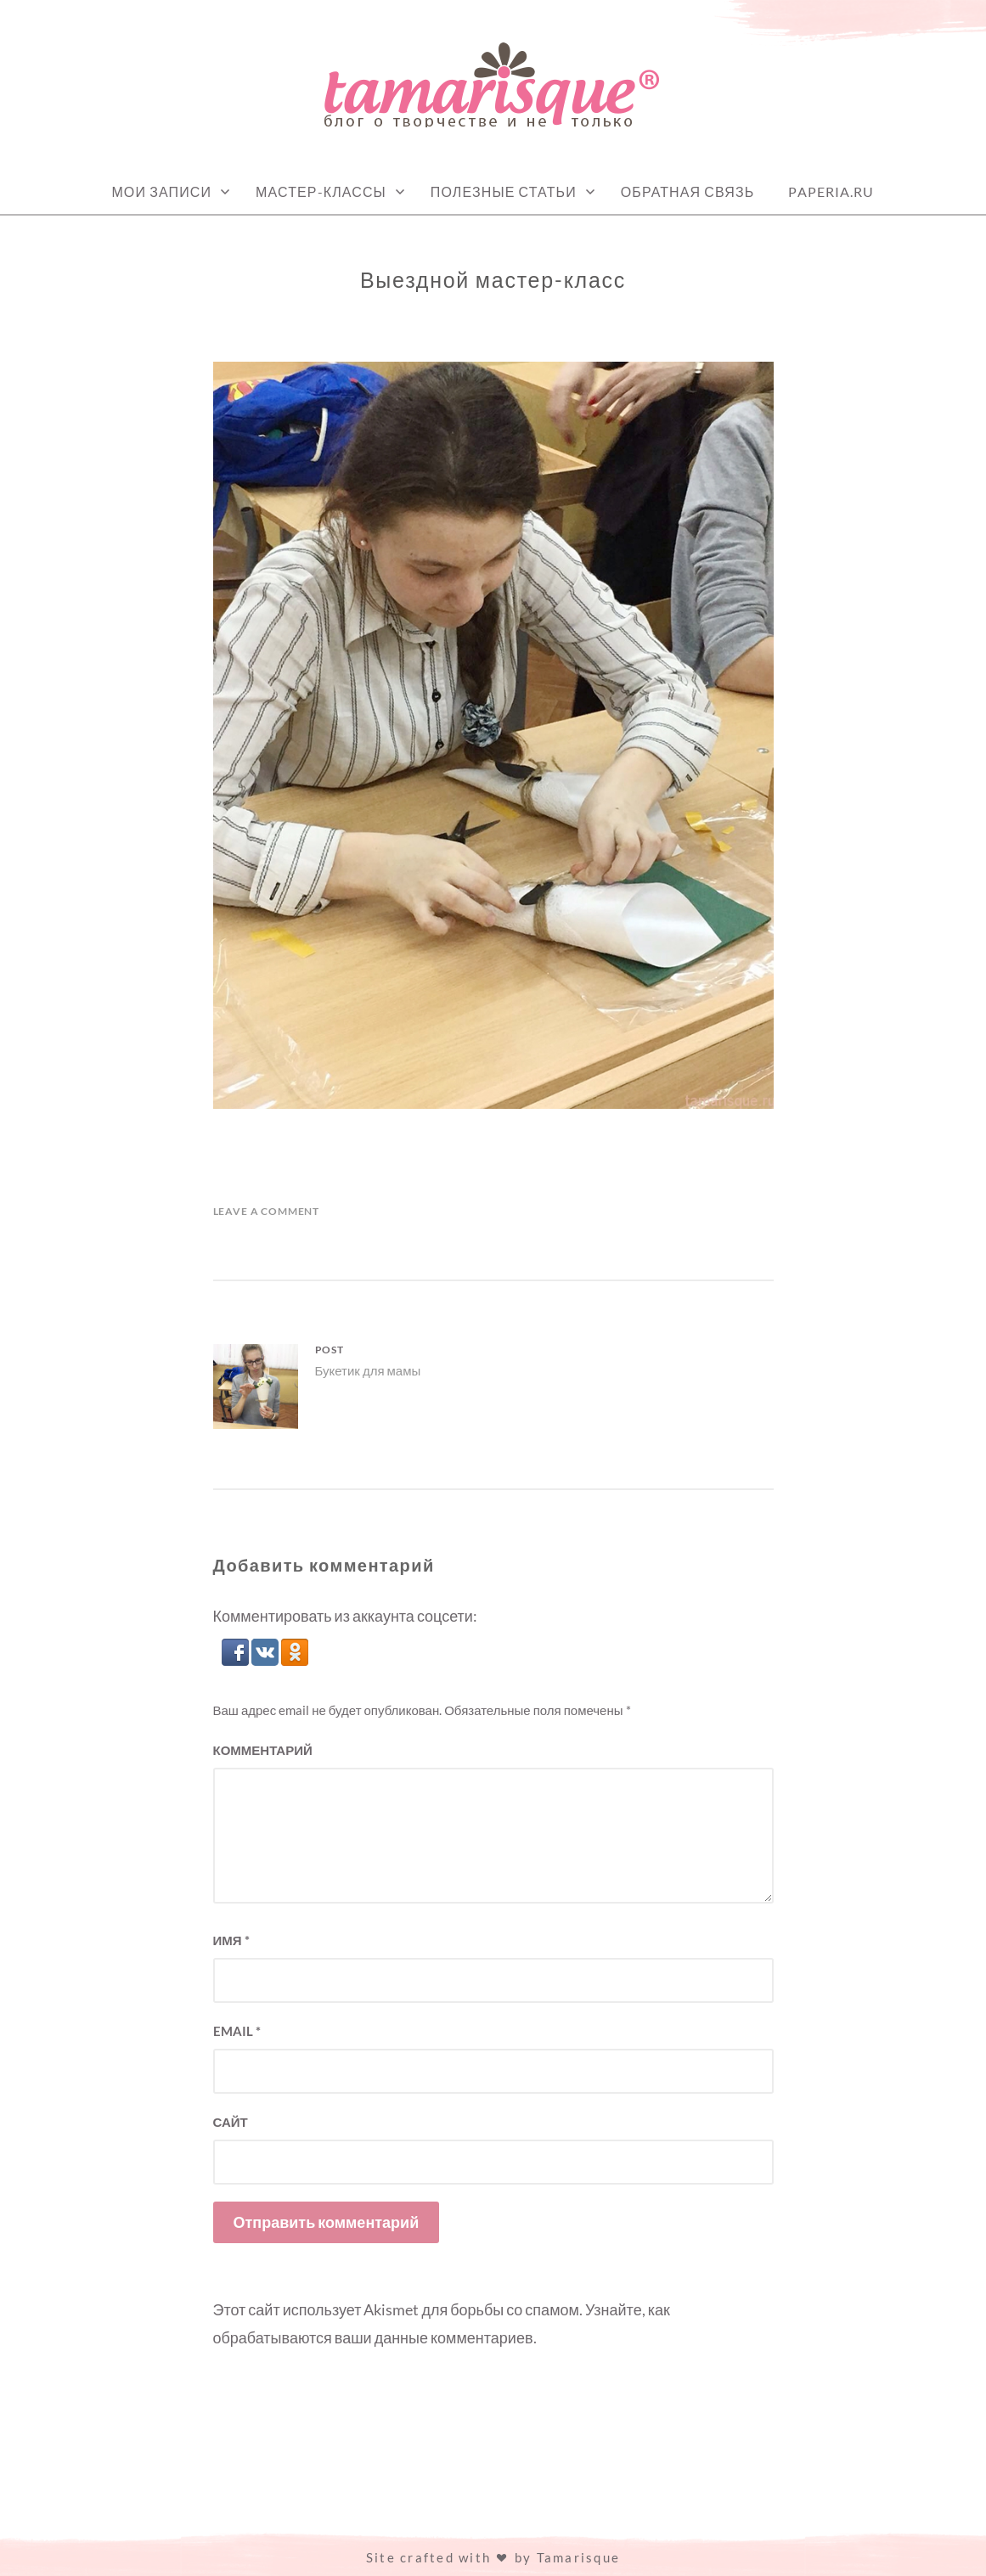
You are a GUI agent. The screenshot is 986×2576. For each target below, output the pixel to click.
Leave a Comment (266, 1211)
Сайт (230, 2121)
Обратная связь (688, 191)
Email (237, 2031)
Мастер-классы (321, 191)
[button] (236, 1660)
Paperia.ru (831, 191)
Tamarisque (579, 2557)
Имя (231, 1940)
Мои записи (161, 191)
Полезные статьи (504, 191)
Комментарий (263, 1750)
